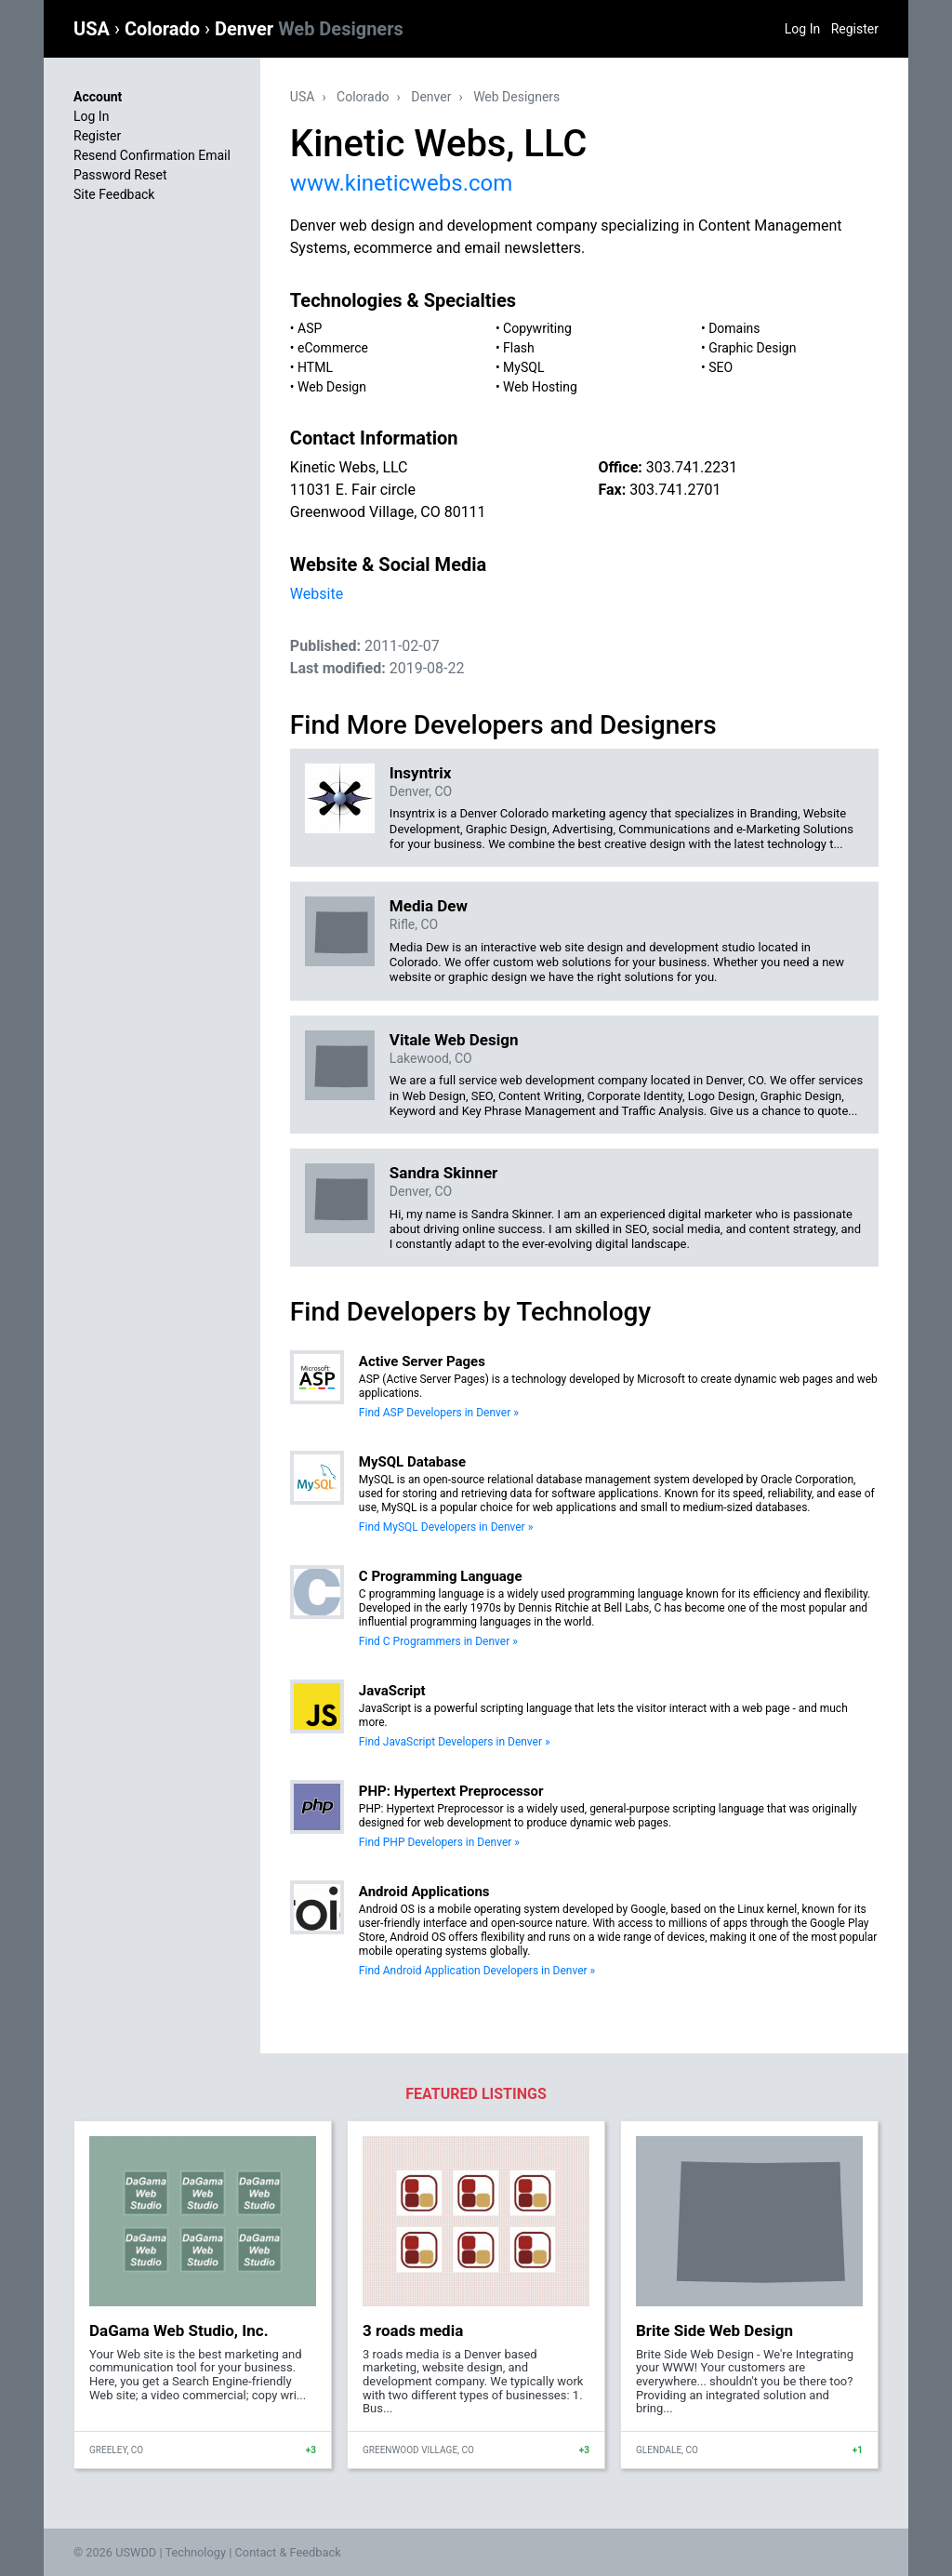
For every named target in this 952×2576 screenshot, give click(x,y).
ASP (310, 328)
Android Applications (424, 1891)
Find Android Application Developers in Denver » (477, 1970)
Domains (734, 328)
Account (97, 96)
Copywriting (537, 328)
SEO (720, 367)
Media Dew (429, 905)
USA (93, 29)
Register (855, 28)
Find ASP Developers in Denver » (439, 1412)
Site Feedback (113, 194)
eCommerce (333, 347)
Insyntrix (420, 773)
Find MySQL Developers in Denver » (446, 1527)
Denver (309, 29)
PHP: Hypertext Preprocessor (451, 1791)
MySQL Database (412, 1462)
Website (316, 594)
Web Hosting (540, 386)
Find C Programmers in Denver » (438, 1641)
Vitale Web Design (454, 1039)
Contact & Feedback (288, 2552)
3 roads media (413, 2330)
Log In (802, 28)
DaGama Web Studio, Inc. (179, 2330)
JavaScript (392, 1690)
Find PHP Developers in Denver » (439, 1842)
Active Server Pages (422, 1361)
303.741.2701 (675, 489)
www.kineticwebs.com (401, 183)
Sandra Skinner (443, 1172)
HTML (315, 367)
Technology (195, 2552)
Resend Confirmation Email (152, 155)
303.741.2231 (691, 467)
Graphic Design (752, 347)
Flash (519, 347)
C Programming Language (440, 1576)
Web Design (332, 386)
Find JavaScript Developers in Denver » (454, 1741)
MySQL (523, 367)
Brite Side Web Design (714, 2330)
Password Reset (120, 174)
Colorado (165, 29)
